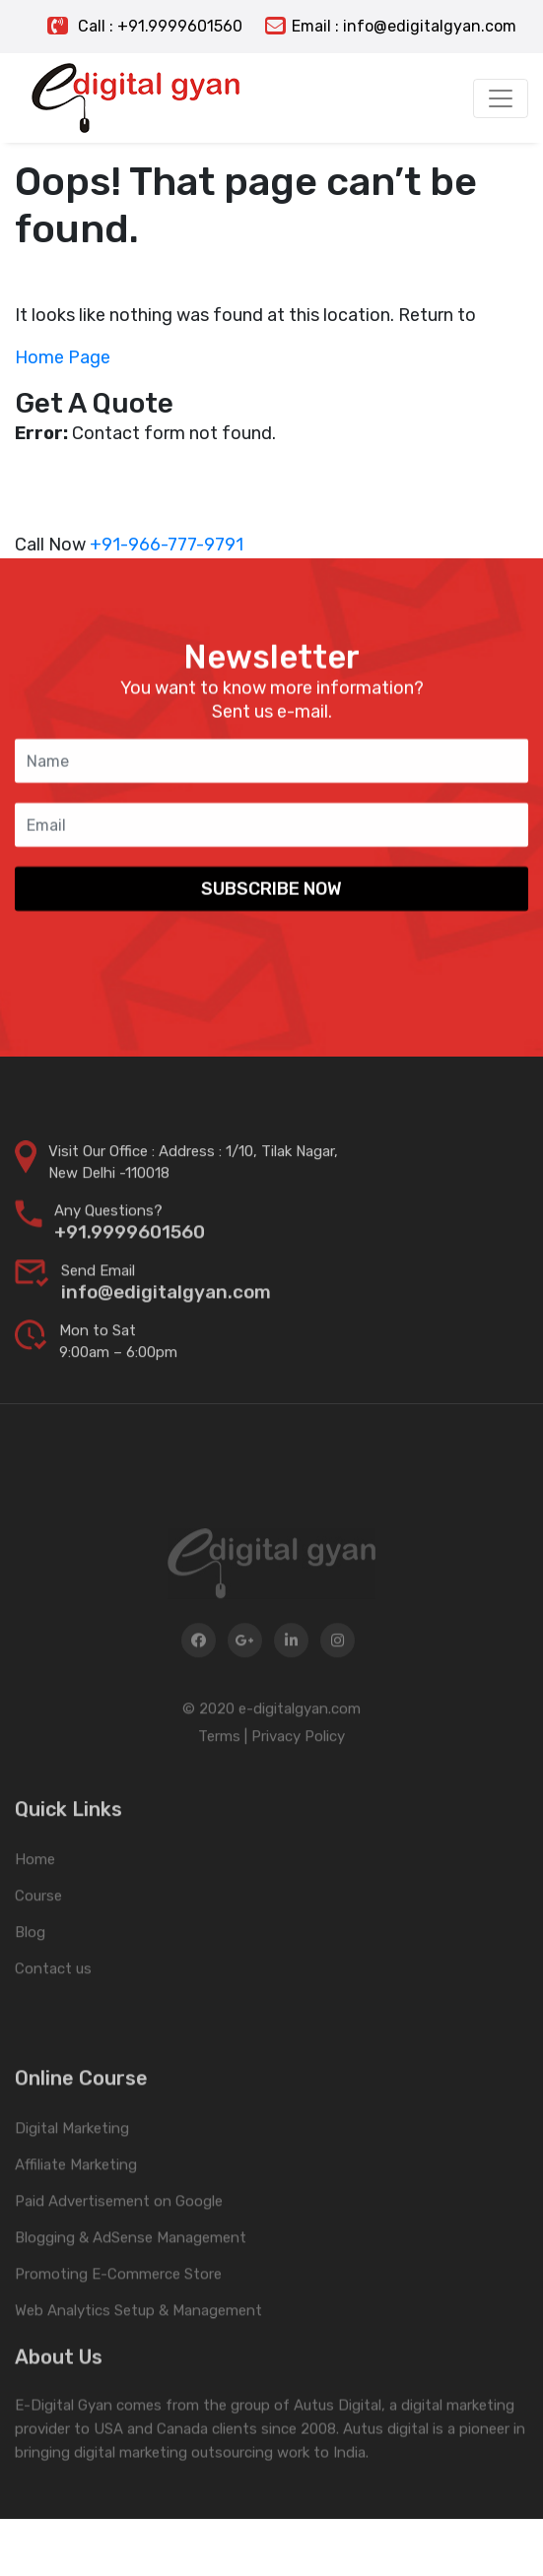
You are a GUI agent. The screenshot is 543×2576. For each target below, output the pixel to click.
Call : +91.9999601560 (144, 26)
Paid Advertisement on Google (119, 2264)
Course (38, 1944)
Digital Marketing (72, 2191)
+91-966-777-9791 (166, 544)
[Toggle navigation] (500, 98)
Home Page (62, 357)
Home (35, 1907)
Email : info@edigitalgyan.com (390, 26)
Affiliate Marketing (76, 2227)
